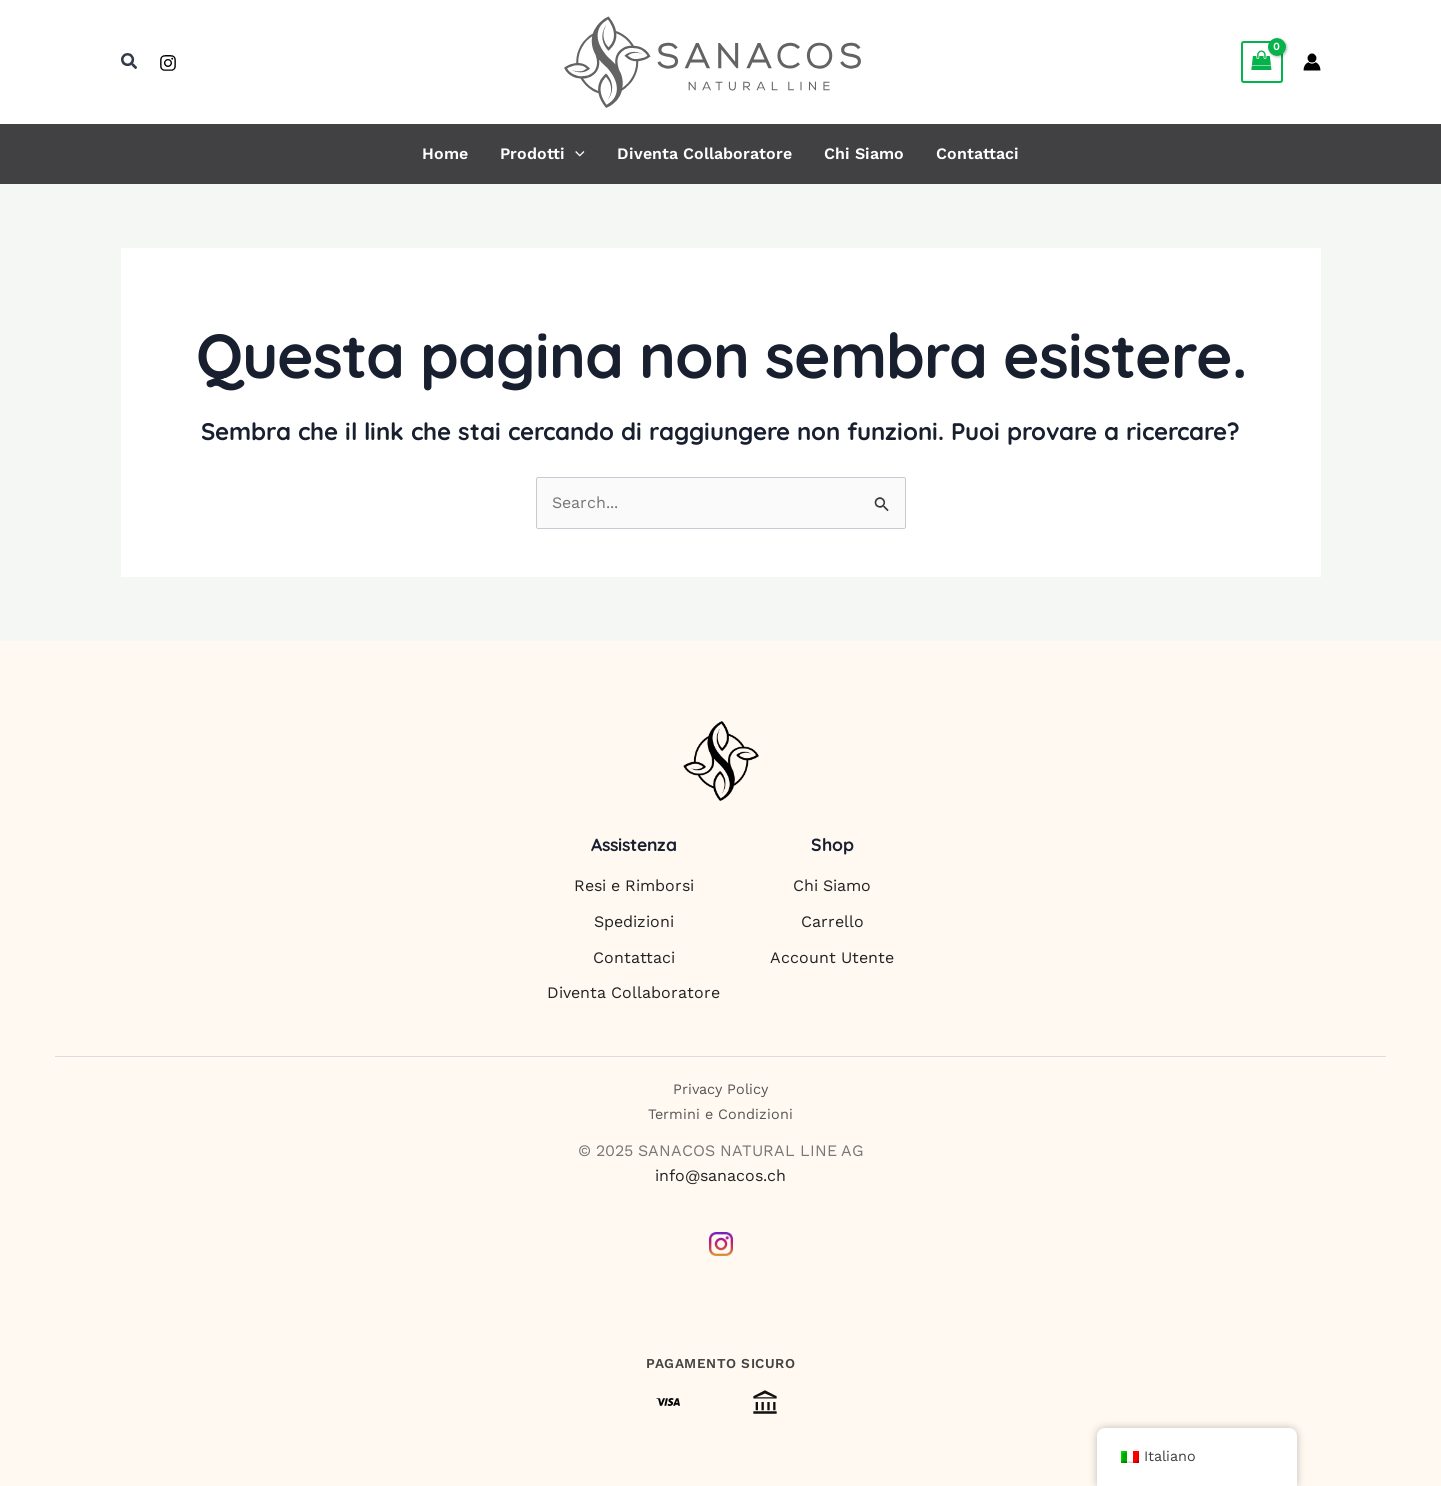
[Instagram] (168, 63)
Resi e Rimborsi (634, 885)
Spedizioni (634, 921)
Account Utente (832, 957)
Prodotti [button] (542, 154)
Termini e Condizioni (720, 1114)
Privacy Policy (720, 1089)
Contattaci (977, 154)
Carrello (832, 921)
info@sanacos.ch (720, 1175)
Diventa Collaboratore (704, 154)
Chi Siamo (864, 154)
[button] (130, 61)
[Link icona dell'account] (1312, 62)
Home (445, 154)
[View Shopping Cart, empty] (1262, 61)
